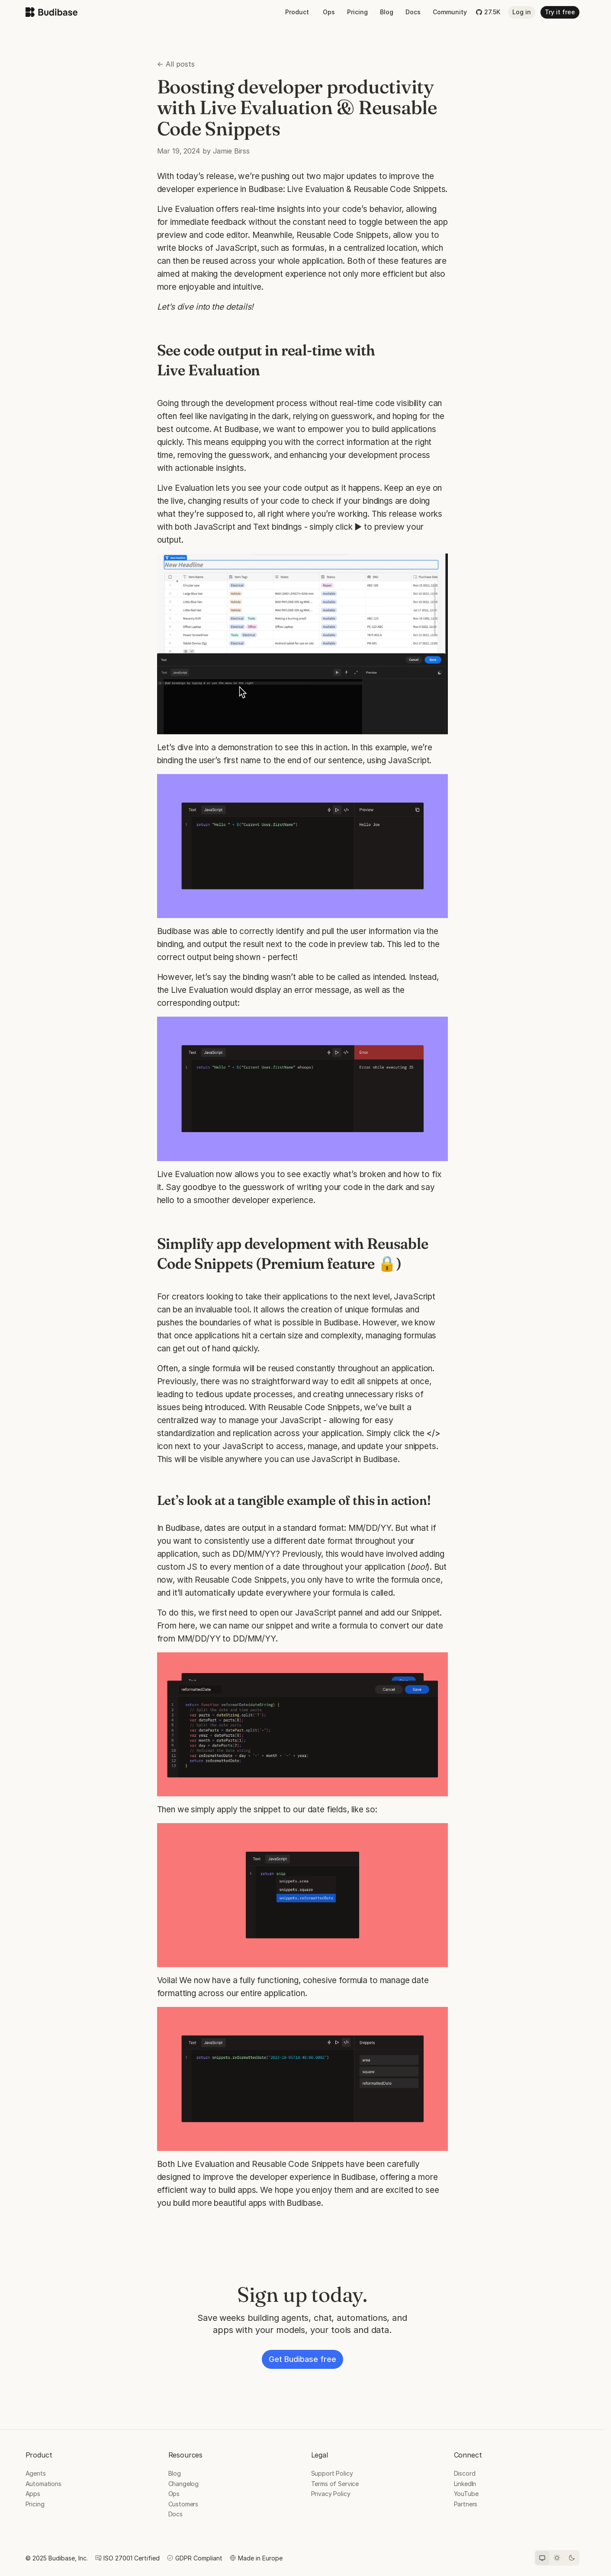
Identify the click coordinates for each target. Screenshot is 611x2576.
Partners (466, 2504)
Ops (329, 12)
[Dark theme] (572, 2558)
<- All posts (176, 64)
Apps (33, 2493)
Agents (36, 2473)
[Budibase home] (51, 12)
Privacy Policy (331, 2493)
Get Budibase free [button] (302, 2359)
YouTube (466, 2493)
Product (297, 12)
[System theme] (542, 2558)
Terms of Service (335, 2483)
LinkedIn (465, 2483)
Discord (465, 2473)
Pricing (357, 12)
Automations (43, 2483)
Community (450, 12)
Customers (183, 2504)
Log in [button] (521, 12)
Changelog (183, 2483)
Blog (386, 12)
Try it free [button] (560, 12)
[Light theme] (557, 2558)
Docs (413, 12)
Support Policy (332, 2473)
